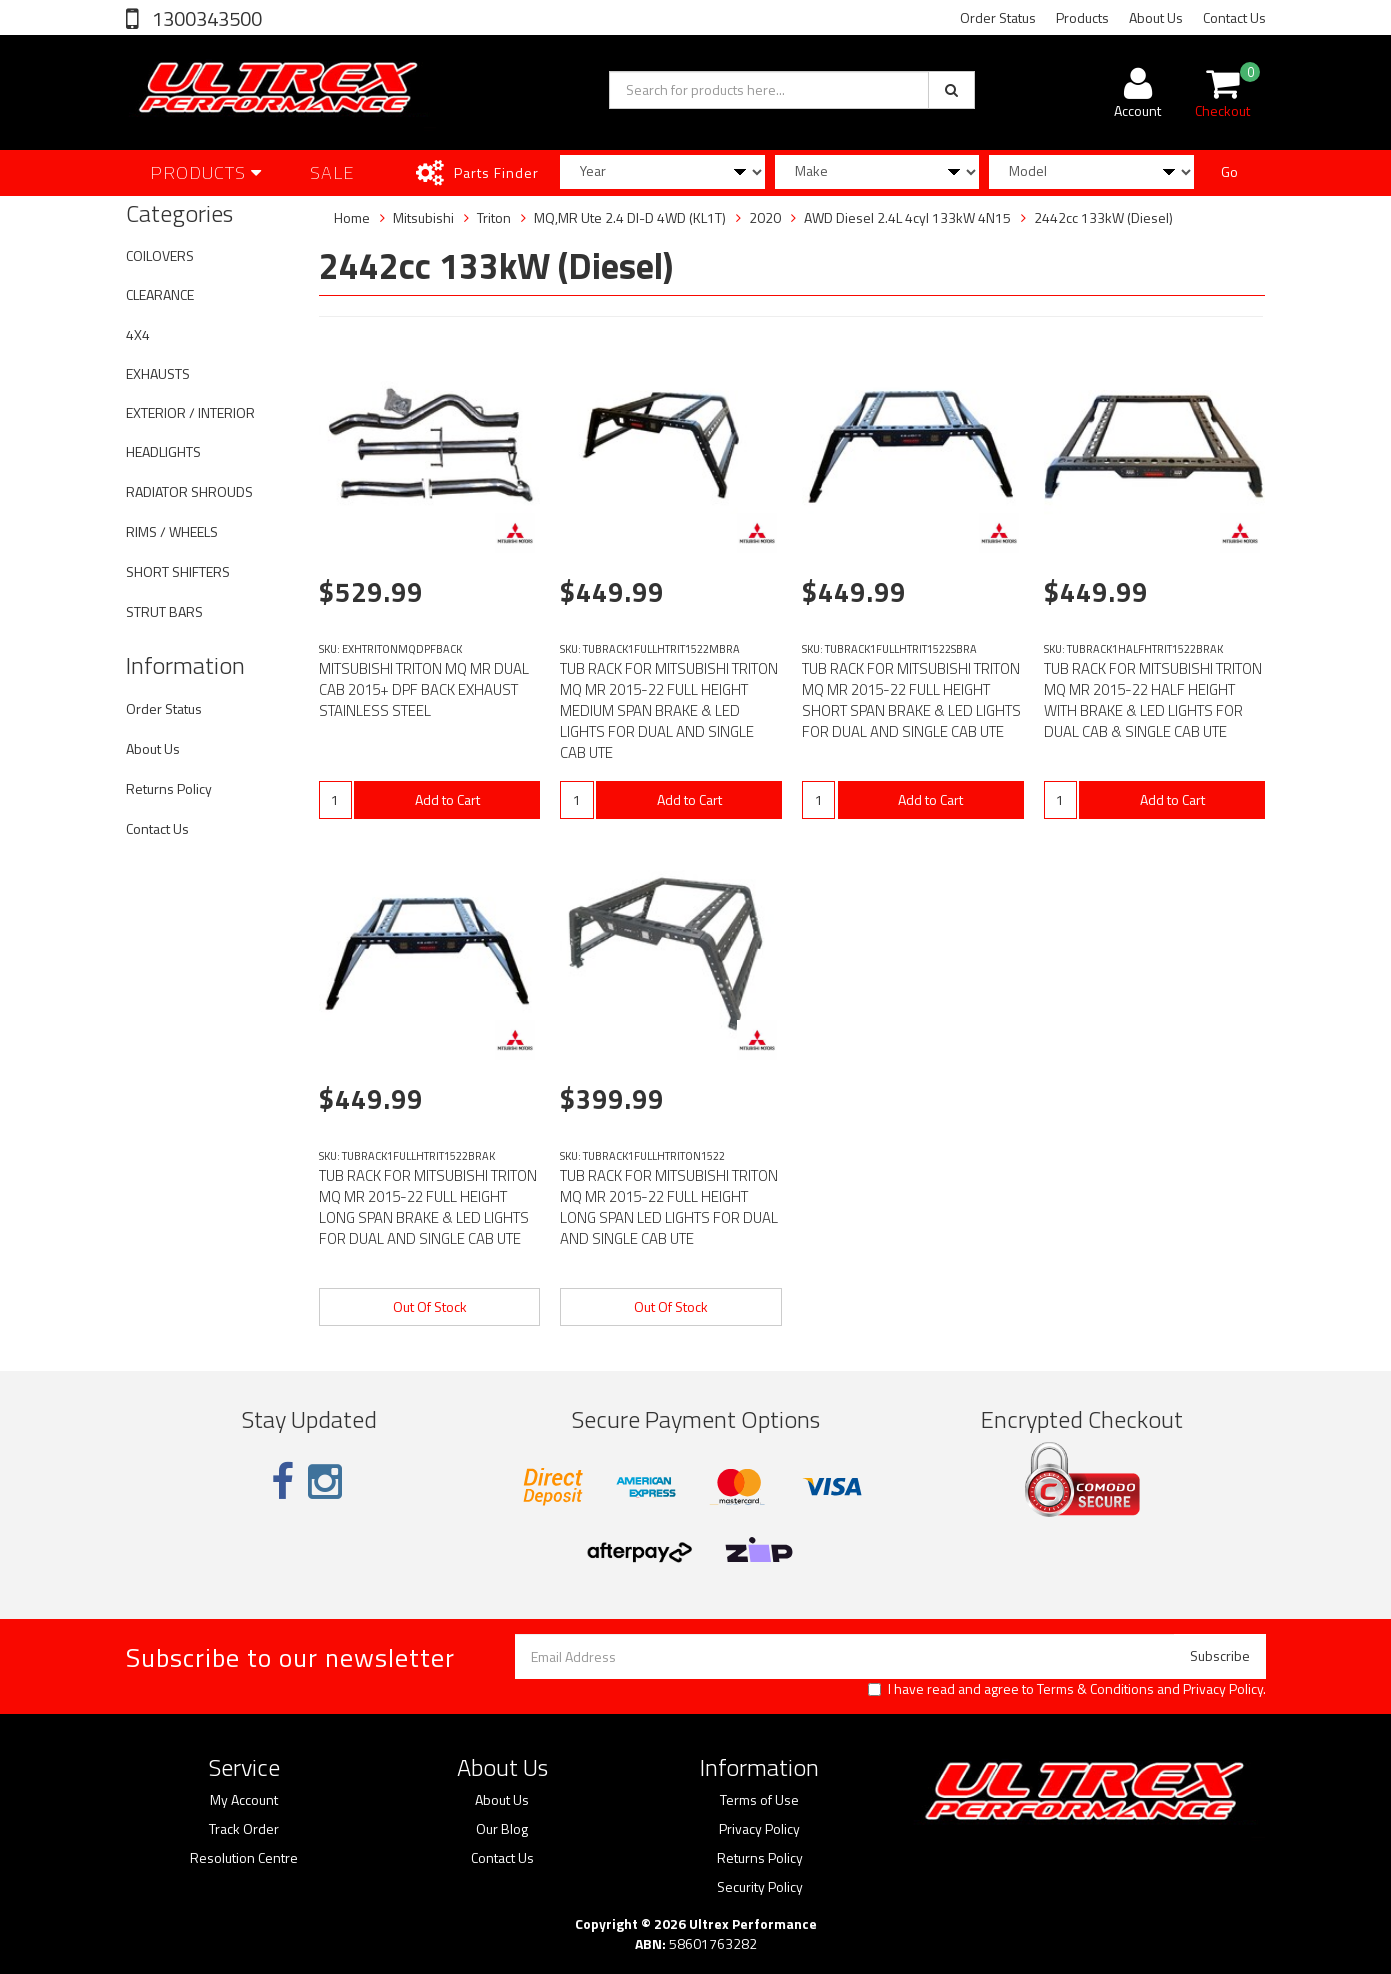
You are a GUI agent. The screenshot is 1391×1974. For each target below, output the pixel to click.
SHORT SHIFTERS (178, 571)
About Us (1156, 17)
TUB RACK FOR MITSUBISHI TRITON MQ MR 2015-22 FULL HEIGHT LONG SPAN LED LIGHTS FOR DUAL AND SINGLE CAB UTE (669, 1207)
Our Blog (502, 1829)
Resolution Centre (244, 1858)
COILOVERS (160, 255)
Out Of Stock (430, 1306)
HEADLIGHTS (163, 451)
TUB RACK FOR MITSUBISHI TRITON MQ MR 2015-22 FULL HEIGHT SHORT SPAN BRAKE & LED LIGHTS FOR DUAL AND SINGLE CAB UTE (911, 700)
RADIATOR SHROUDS (189, 491)
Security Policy (760, 1887)
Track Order (244, 1829)
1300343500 (205, 18)
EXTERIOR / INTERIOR (190, 412)
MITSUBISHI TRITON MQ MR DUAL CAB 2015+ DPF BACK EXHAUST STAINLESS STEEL (424, 689)
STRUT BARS (164, 611)
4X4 (138, 334)
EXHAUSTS (158, 373)
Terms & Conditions (1095, 1688)
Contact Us (1234, 17)
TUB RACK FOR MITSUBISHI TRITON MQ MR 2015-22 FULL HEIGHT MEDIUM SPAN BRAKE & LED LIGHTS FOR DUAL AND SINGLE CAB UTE (669, 710)
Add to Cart (447, 799)
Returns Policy (169, 788)
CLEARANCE (160, 294)
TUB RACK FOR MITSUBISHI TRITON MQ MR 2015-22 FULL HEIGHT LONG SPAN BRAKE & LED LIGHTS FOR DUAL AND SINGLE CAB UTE (428, 1207)
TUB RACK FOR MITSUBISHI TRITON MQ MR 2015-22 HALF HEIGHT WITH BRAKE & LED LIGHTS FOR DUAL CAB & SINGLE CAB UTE (1153, 700)
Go (1229, 171)
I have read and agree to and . (1067, 1689)
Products (1082, 17)
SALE (332, 172)
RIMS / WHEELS (172, 531)
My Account (244, 1800)
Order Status (998, 17)
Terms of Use (759, 1800)
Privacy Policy (1223, 1688)
